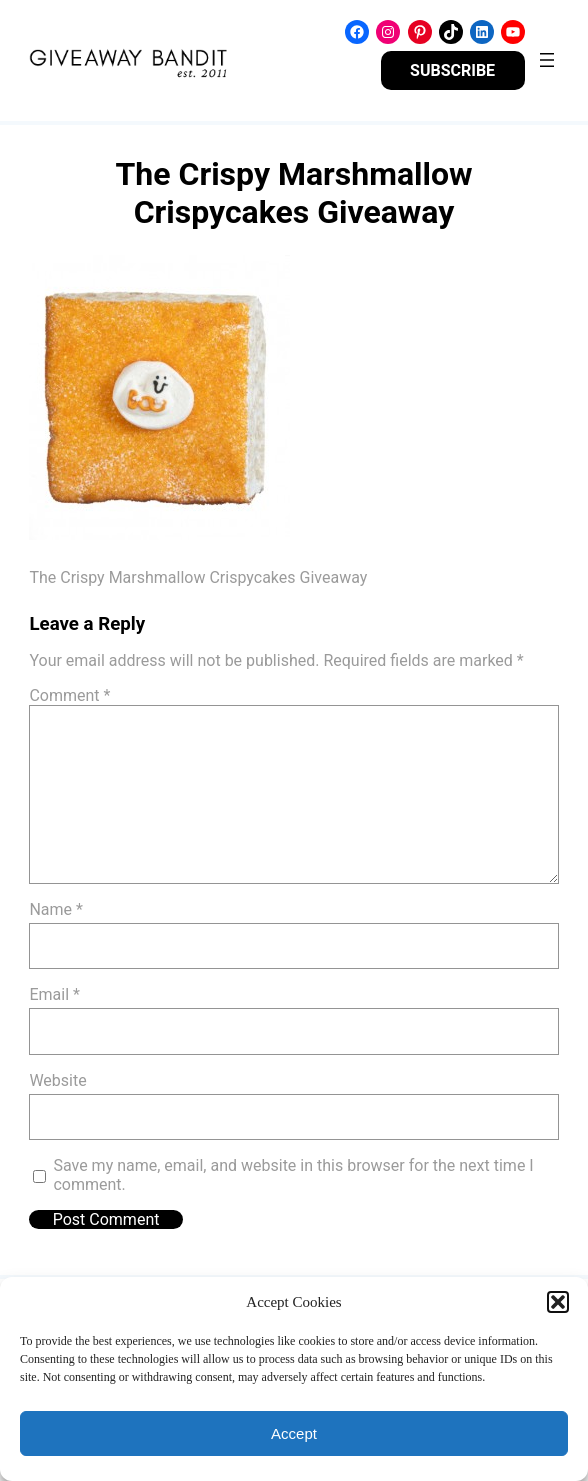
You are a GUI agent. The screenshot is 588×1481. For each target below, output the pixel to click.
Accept (294, 1433)
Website (57, 1080)
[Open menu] (547, 60)
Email (54, 994)
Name (56, 909)
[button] (558, 1302)
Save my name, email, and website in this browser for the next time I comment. (293, 1175)
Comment (69, 695)
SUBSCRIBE (452, 70)
